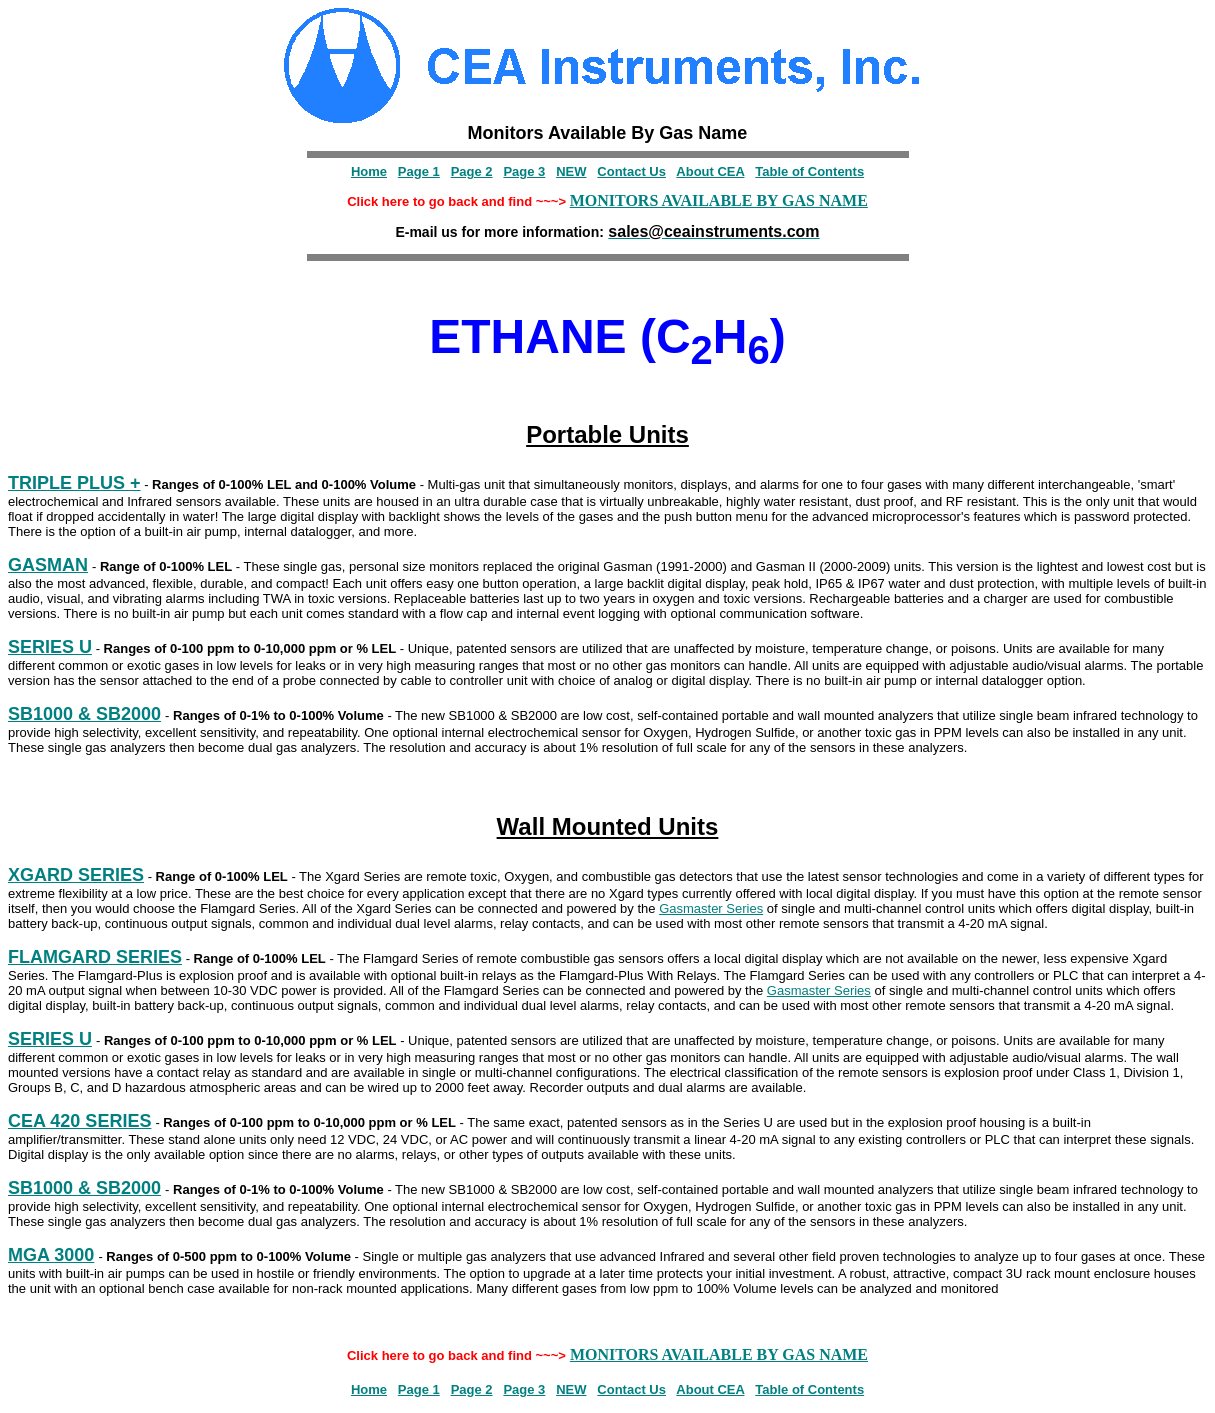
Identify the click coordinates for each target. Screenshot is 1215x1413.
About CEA (710, 171)
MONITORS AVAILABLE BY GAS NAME (719, 200)
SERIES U (50, 647)
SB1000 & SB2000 (84, 714)
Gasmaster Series (711, 908)
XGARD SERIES (76, 875)
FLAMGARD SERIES (95, 957)
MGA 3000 (51, 1255)
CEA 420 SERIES (79, 1121)
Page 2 (472, 171)
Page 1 (419, 171)
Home (369, 171)
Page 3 (524, 171)
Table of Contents (809, 171)
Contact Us (631, 171)
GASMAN (48, 565)
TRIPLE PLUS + (74, 483)
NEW (571, 171)
